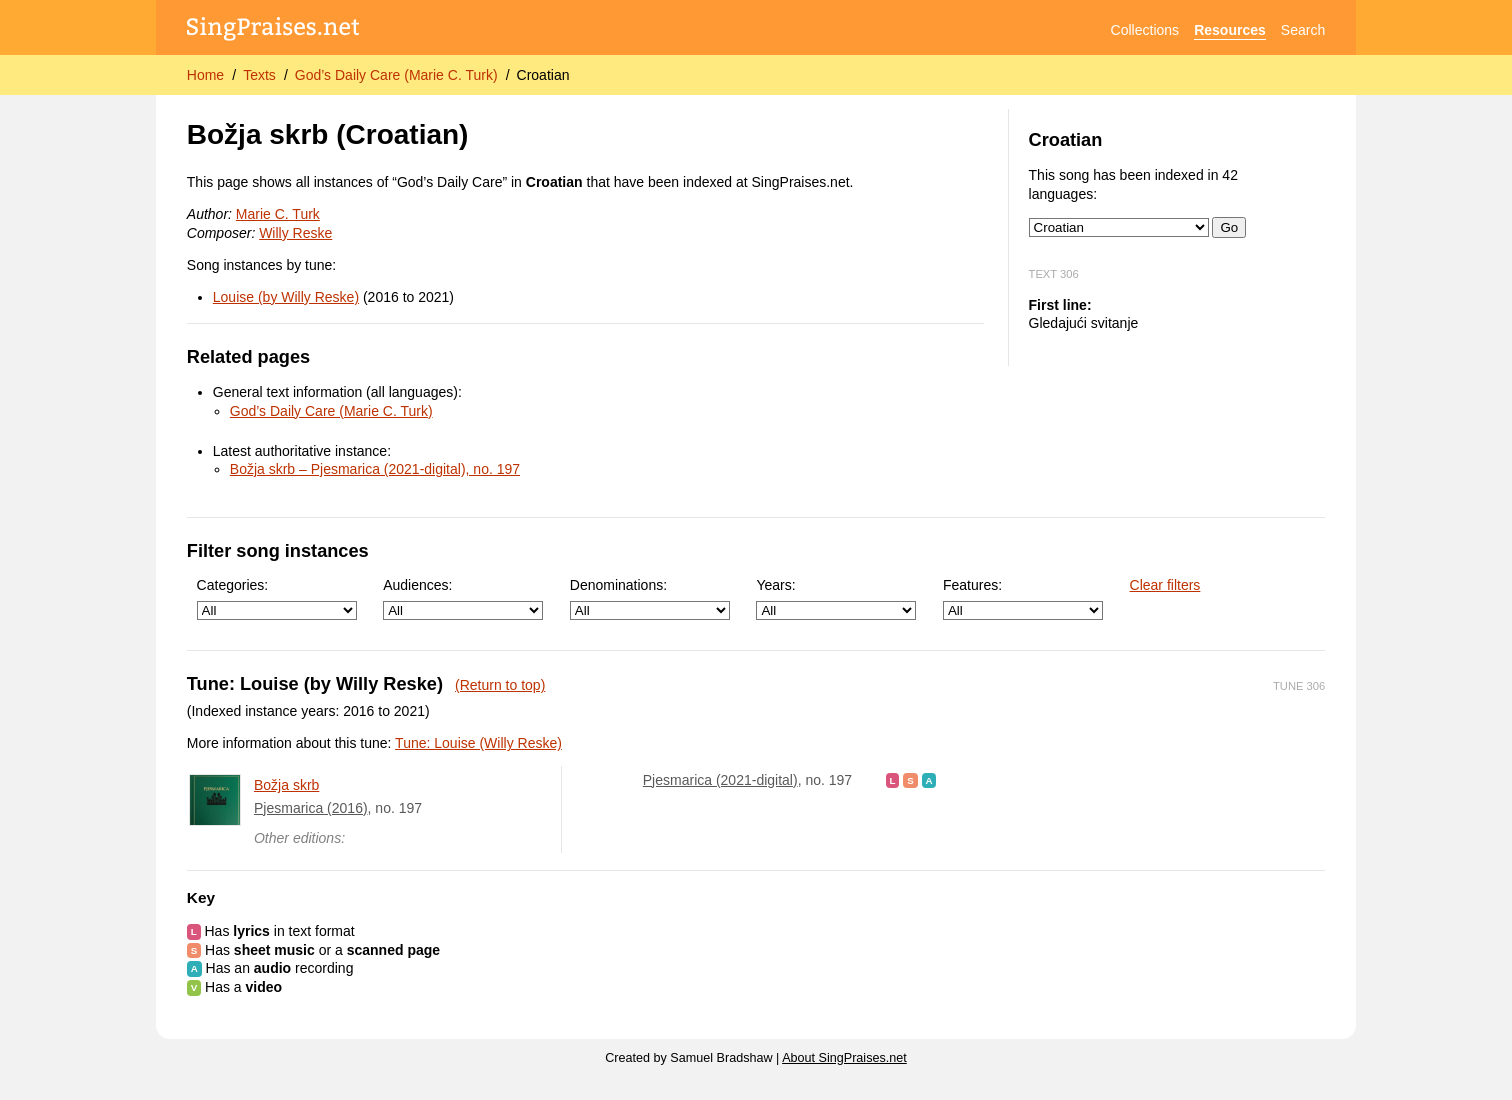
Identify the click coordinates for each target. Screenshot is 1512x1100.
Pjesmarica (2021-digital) (720, 780)
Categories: (277, 598)
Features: (1023, 598)
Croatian (543, 75)
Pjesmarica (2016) (311, 808)
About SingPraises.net (844, 1058)
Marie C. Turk (278, 214)
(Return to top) (500, 685)
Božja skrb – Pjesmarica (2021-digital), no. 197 (375, 469)
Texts (259, 75)
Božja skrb (286, 785)
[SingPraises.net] (273, 30)
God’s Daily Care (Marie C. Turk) (396, 75)
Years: (836, 598)
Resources (1230, 30)
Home (205, 75)
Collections (1145, 30)
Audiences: (463, 598)
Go (1229, 227)
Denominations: (650, 598)
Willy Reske (295, 233)
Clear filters (1165, 585)
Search (1303, 30)
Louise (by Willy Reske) (286, 297)
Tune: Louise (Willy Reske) (478, 743)
